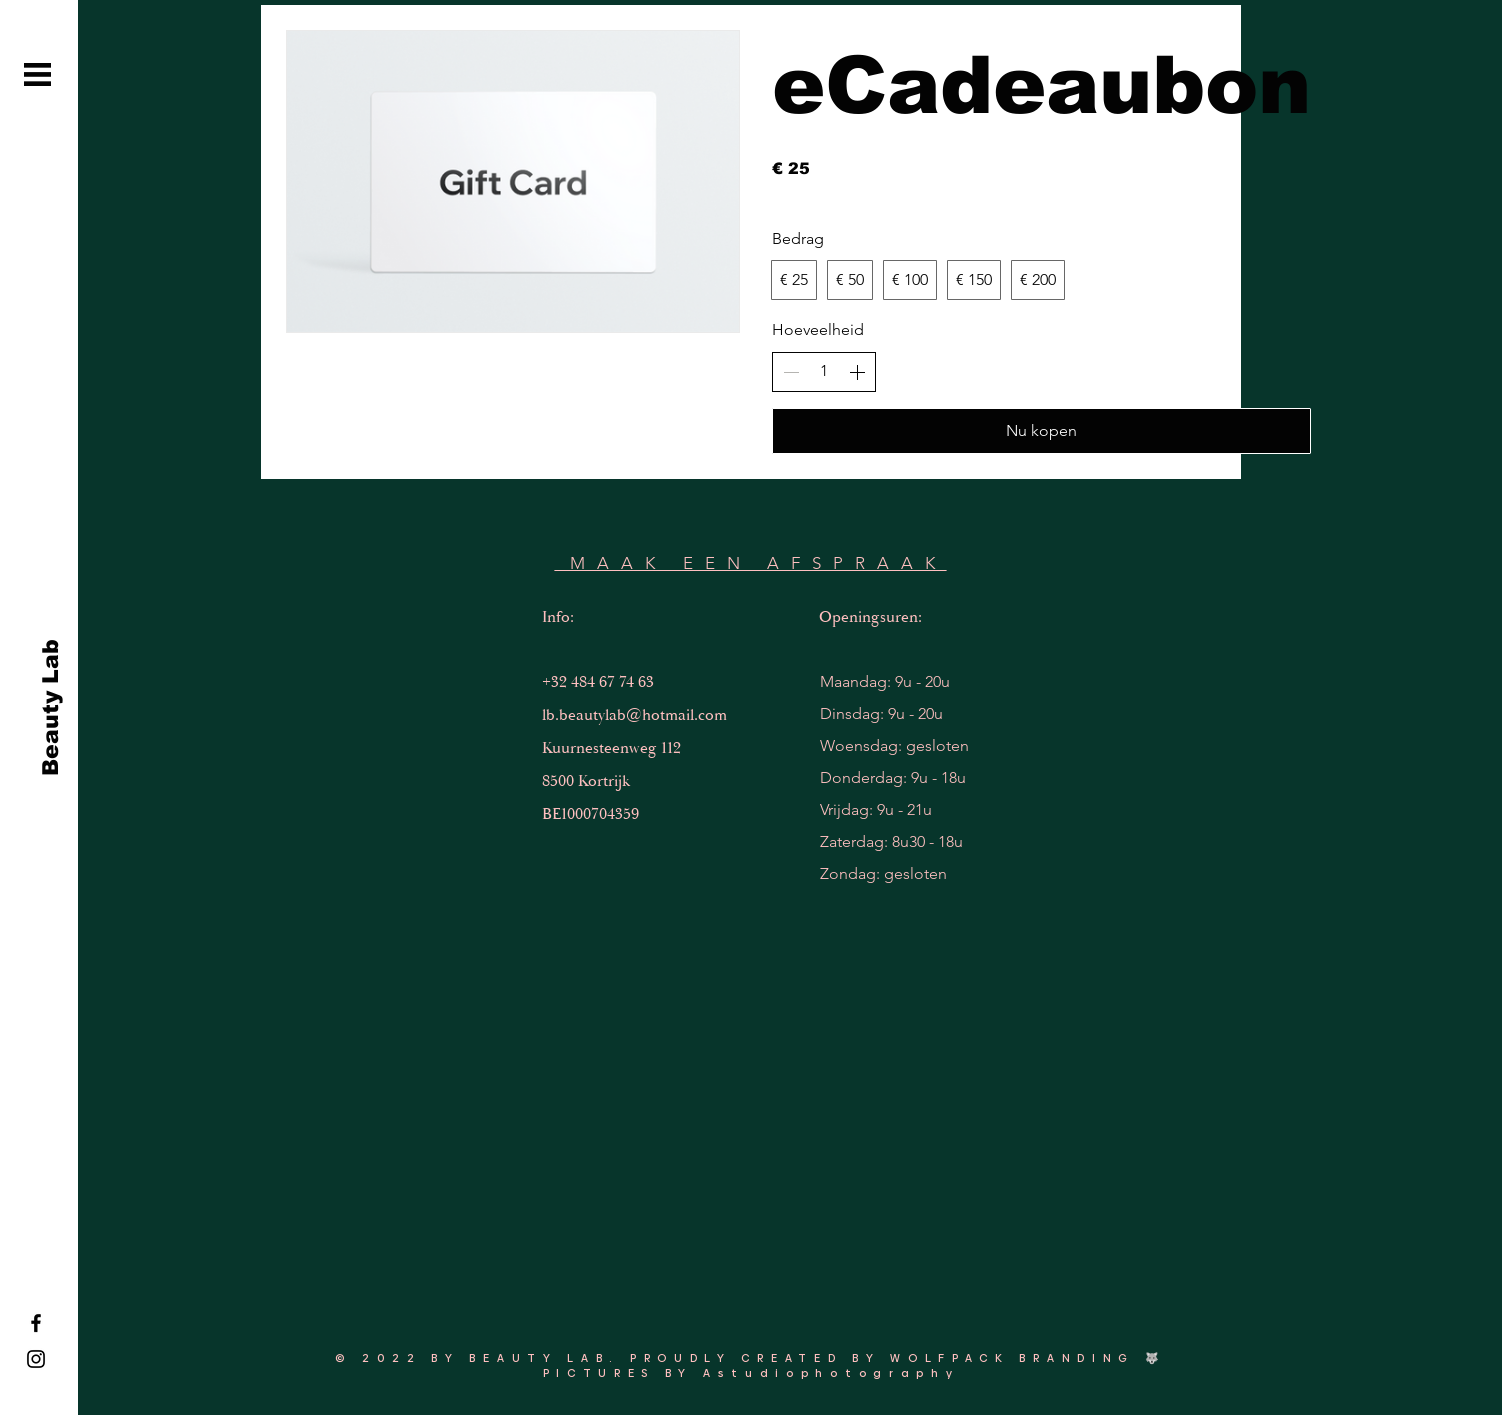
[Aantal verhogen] (857, 372)
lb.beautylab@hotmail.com (634, 715)
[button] (37, 74)
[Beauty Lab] (50, 708)
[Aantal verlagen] (791, 372)
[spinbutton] (824, 371)
